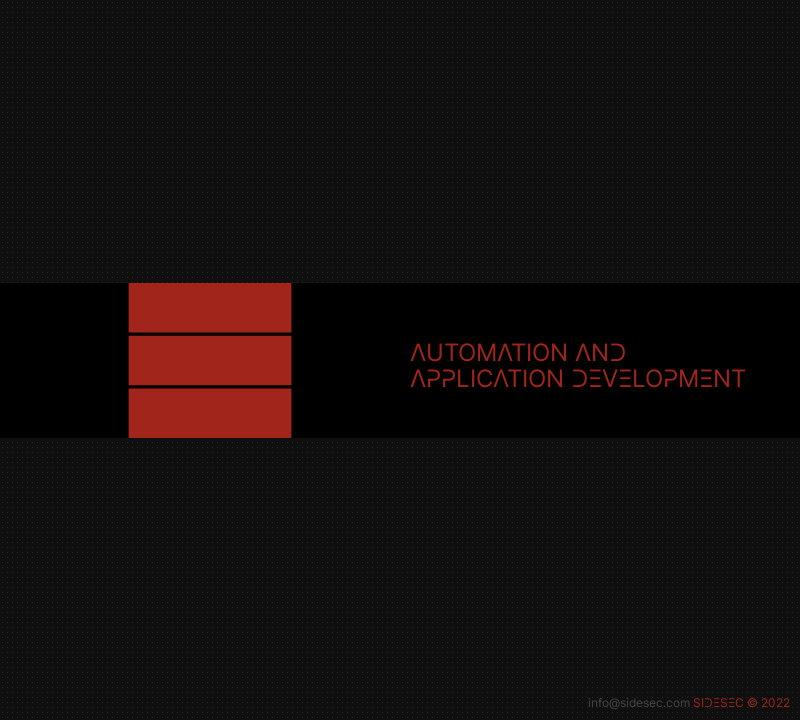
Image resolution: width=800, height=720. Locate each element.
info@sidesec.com (639, 702)
